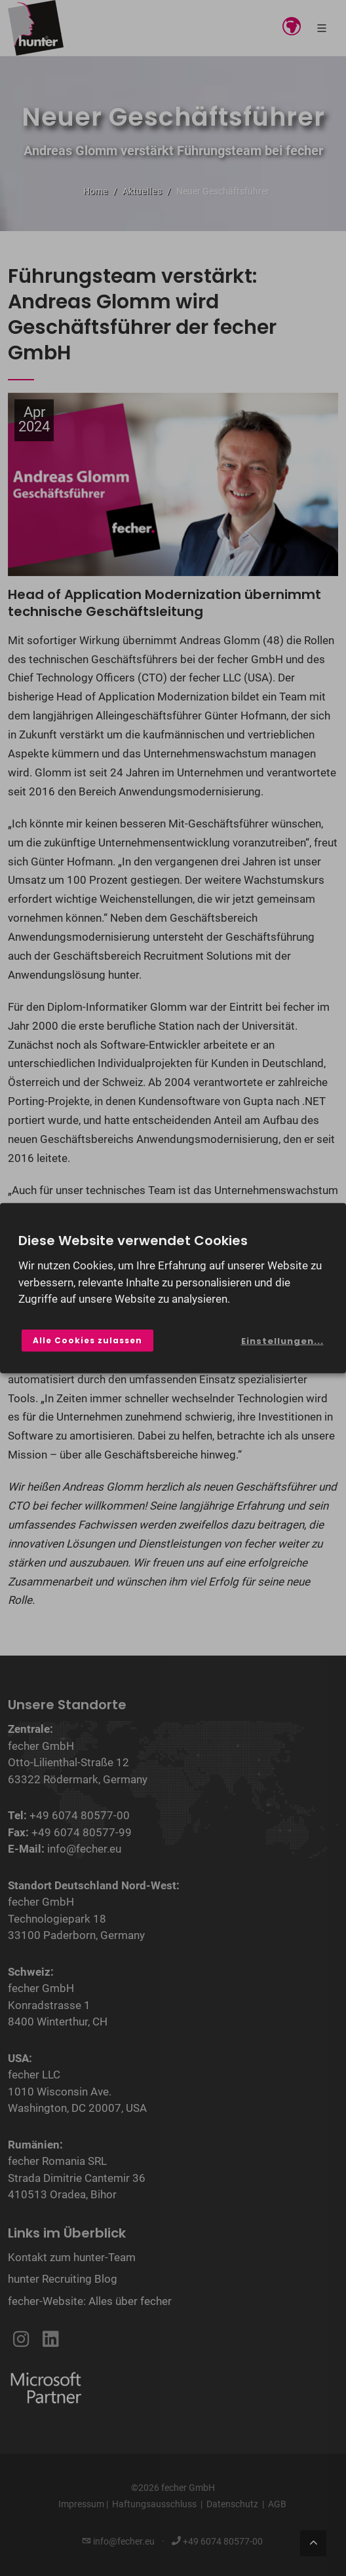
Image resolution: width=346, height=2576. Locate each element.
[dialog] (173, 1288)
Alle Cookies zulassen (87, 1340)
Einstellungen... (282, 1341)
